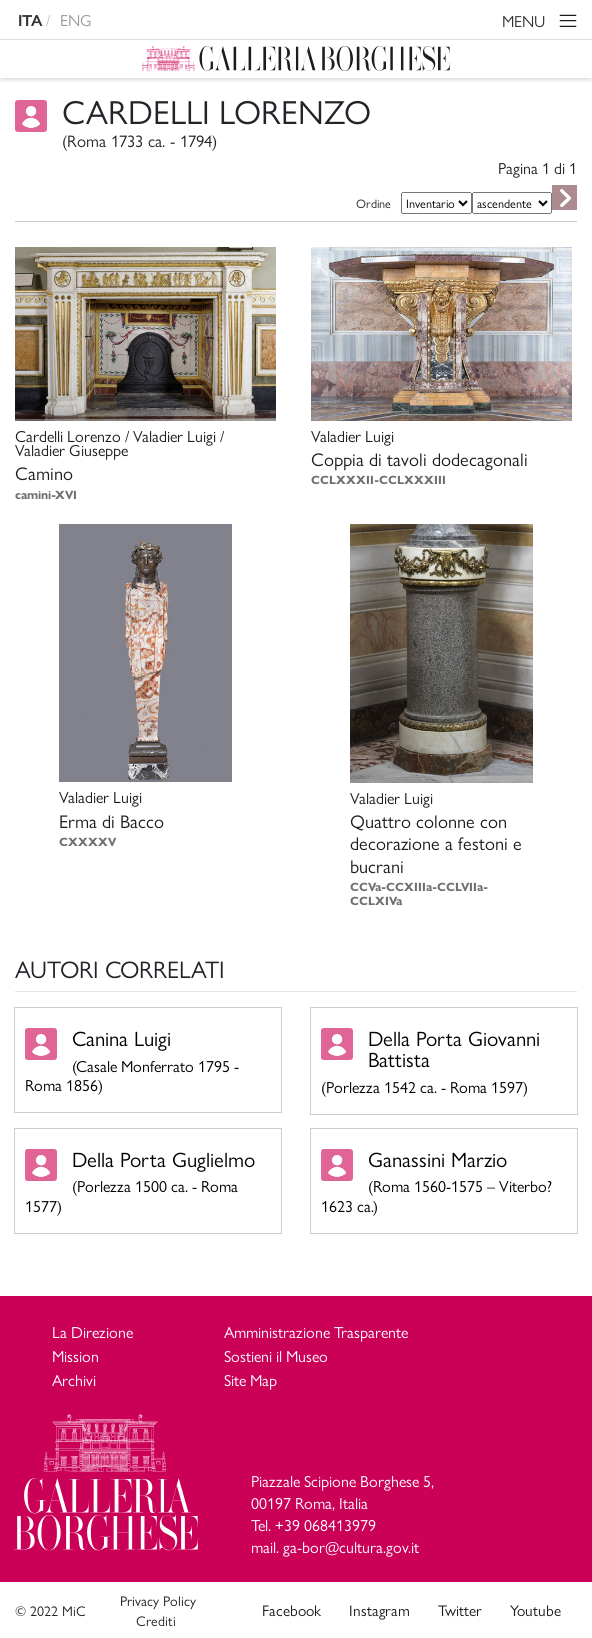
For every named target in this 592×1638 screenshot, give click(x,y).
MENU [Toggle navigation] (542, 23)
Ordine (373, 203)
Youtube (535, 1610)
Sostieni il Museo (276, 1355)
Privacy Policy (158, 1600)
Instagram (379, 1610)
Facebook (291, 1610)
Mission (75, 1355)
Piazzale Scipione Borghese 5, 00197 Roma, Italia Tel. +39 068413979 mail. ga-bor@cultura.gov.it (342, 1514)
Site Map (250, 1379)
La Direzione (92, 1331)
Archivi (74, 1379)
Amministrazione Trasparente (316, 1331)
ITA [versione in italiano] (30, 20)
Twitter (460, 1610)
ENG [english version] (76, 19)
